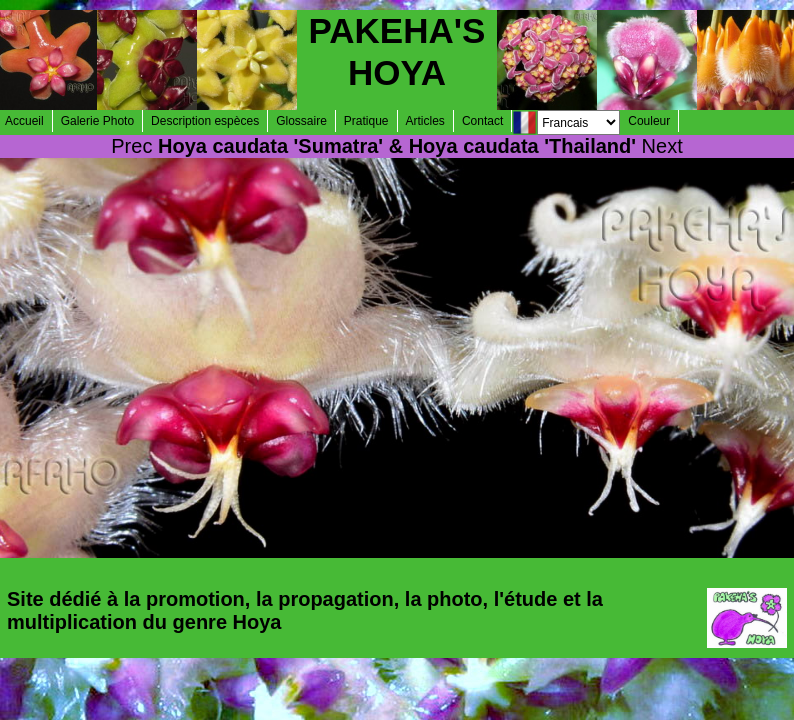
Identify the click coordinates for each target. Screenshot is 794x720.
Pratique (366, 121)
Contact (482, 121)
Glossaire (301, 121)
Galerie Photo (97, 121)
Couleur (649, 121)
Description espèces (205, 121)
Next (662, 146)
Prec (131, 146)
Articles (425, 121)
